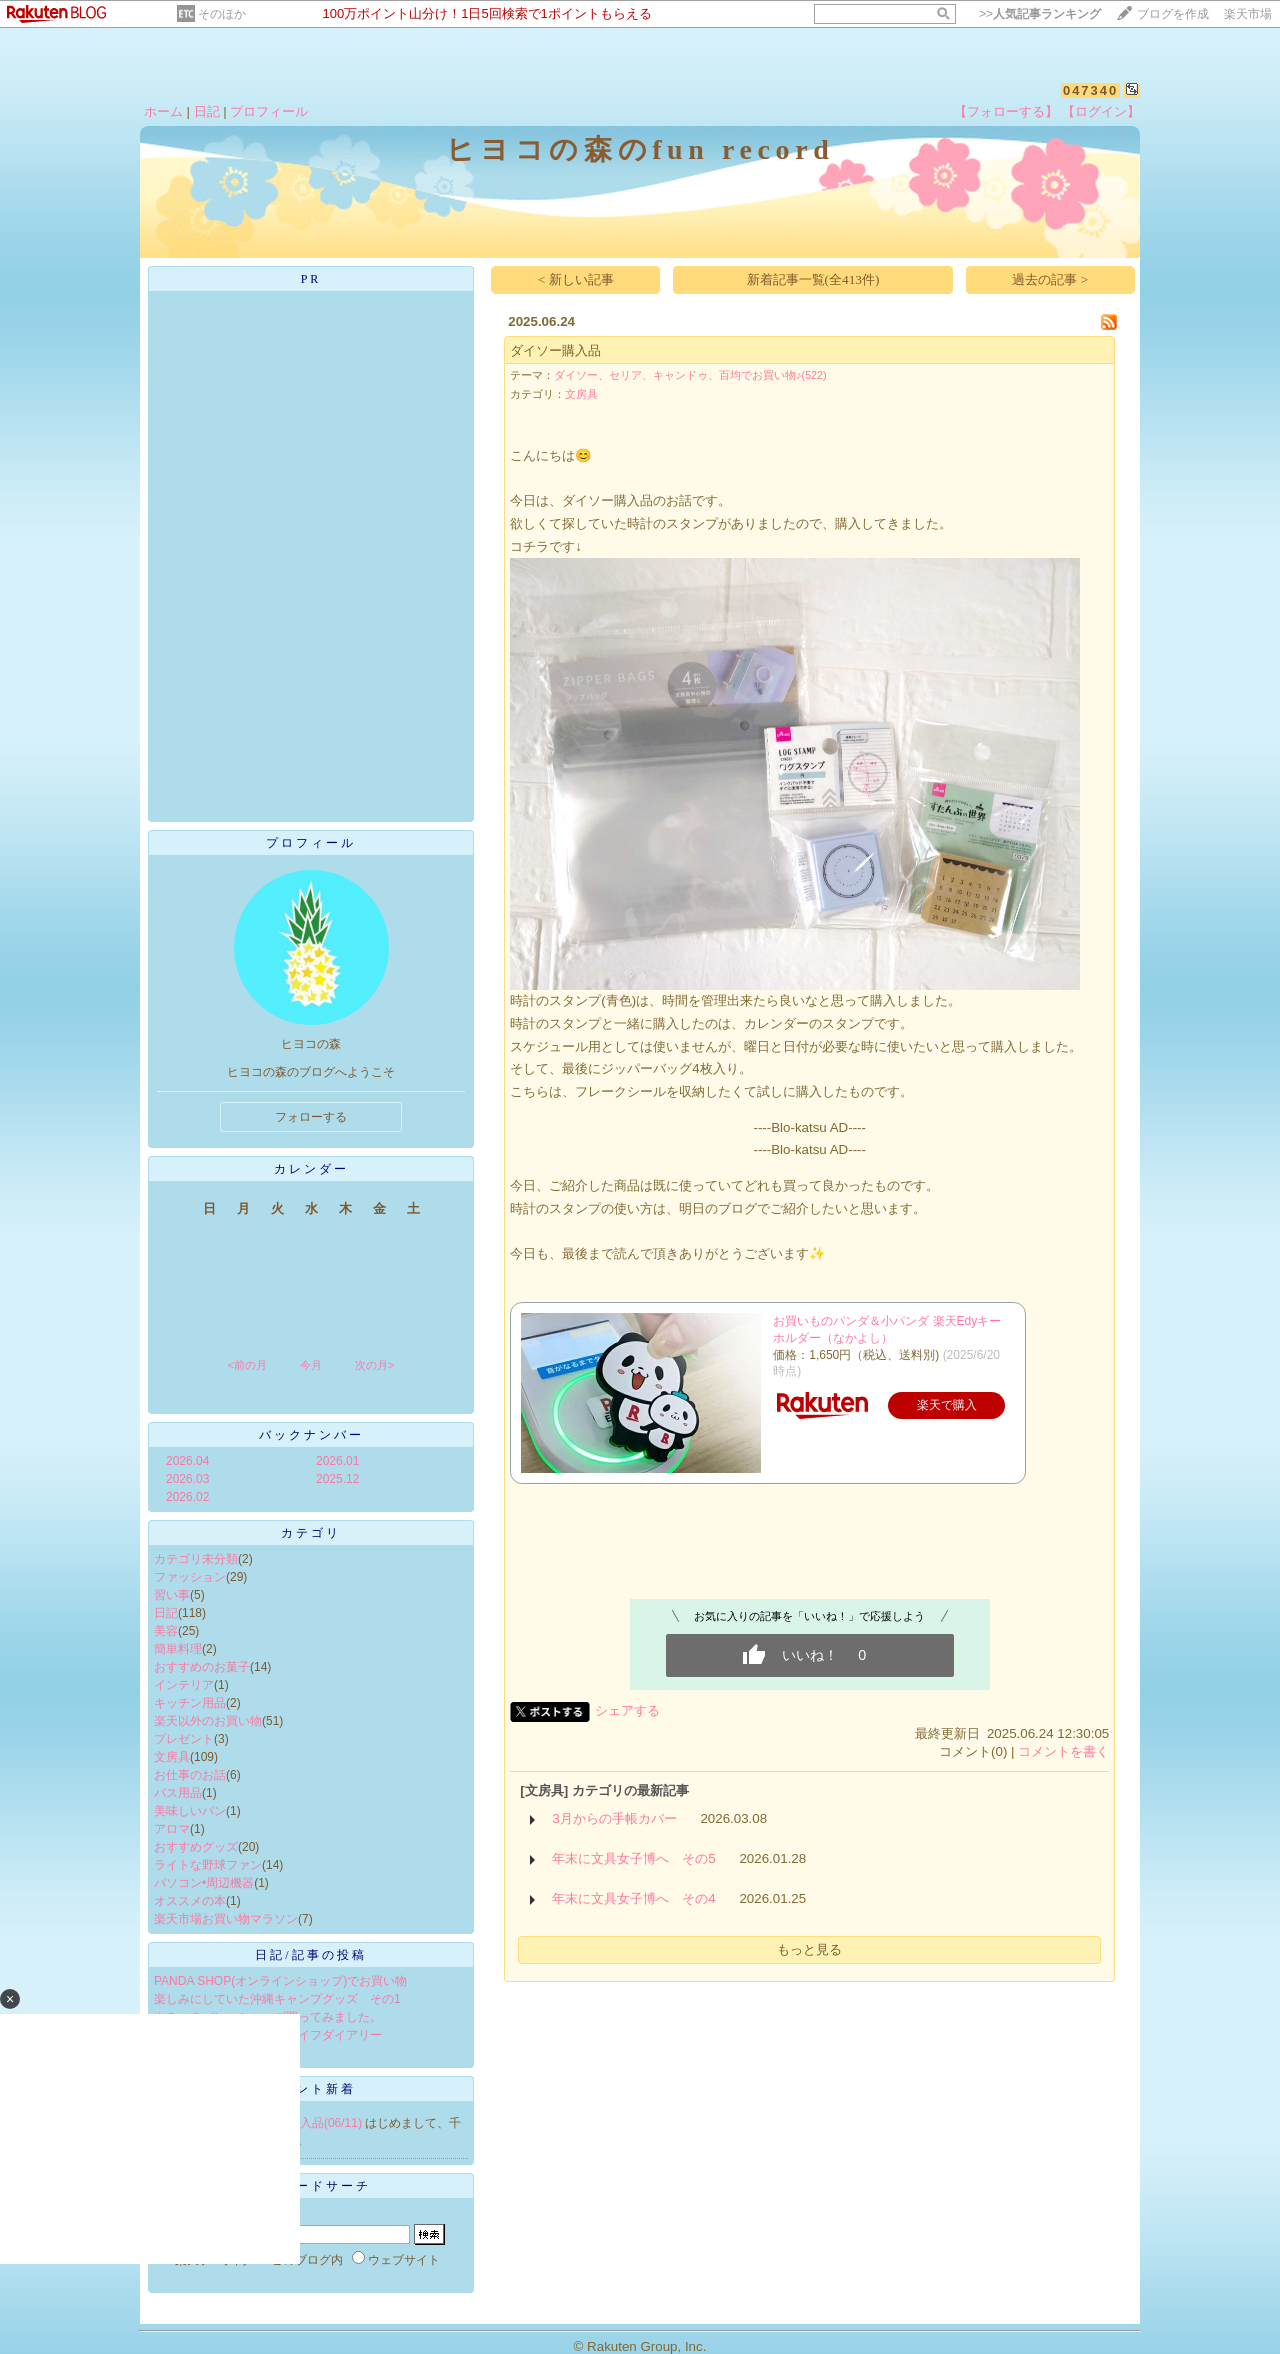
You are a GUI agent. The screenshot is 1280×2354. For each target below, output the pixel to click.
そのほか (222, 14)
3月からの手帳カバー (614, 1818)
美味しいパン (190, 1811)
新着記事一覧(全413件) (813, 279)
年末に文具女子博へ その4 (633, 1898)
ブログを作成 (1173, 14)
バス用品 (178, 1793)
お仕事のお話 (190, 1775)
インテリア (184, 1685)
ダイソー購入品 (555, 350)
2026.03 (187, 1479)
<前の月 (246, 1365)
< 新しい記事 (576, 279)
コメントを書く (1063, 1751)
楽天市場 (1248, 14)
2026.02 (187, 1497)
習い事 (172, 1595)
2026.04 (187, 1461)
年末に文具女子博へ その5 (633, 1858)
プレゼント (184, 1739)
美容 (166, 1631)
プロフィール (269, 111)
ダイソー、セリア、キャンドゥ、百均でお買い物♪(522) (690, 375)
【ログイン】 (1101, 111)
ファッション (190, 1577)
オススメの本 (190, 1901)
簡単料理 (178, 1649)
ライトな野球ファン (208, 1865)
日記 (207, 111)
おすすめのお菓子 (202, 1667)
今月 (311, 1365)
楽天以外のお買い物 (208, 1721)
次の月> (374, 1365)
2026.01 (337, 1461)
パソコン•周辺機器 (204, 1883)
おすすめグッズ (196, 1847)
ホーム (163, 111)
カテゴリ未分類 (196, 1559)
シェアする (627, 1710)
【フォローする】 (1006, 111)
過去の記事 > (1050, 279)
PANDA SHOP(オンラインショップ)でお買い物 (280, 1981)
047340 (1090, 90)
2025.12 (337, 1479)
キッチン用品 (190, 1703)
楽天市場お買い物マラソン (226, 1919)
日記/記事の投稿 (310, 1955)
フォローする (311, 1117)
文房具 (172, 1757)
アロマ (172, 1829)
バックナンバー (311, 1435)
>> (1040, 14)
